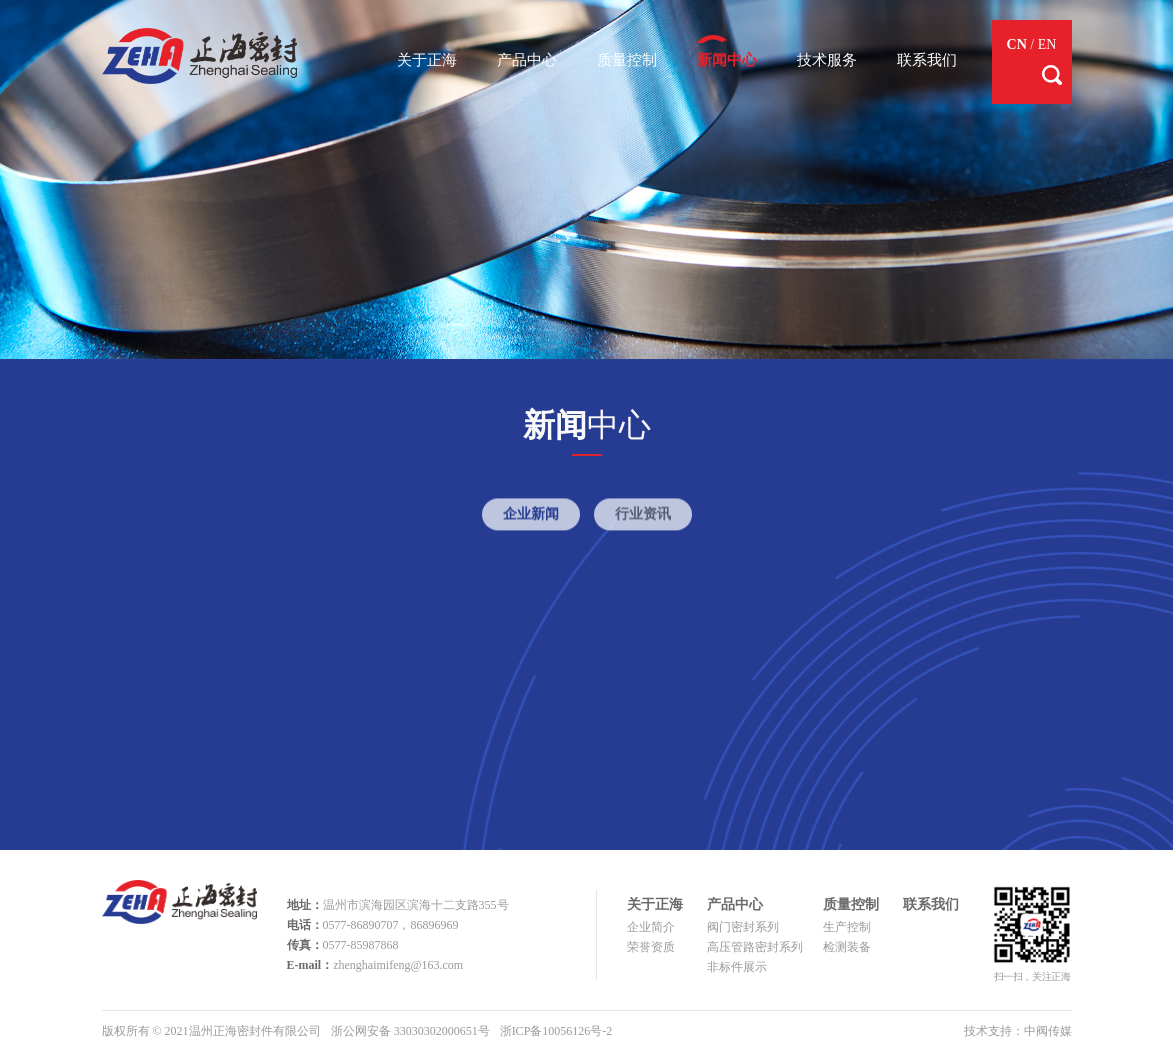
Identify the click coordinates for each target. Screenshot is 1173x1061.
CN (1017, 44)
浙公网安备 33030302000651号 (410, 1031)
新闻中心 (727, 60)
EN (1047, 44)
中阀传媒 (1048, 1031)
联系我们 (927, 60)
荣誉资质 (651, 947)
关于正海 (427, 60)
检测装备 (847, 947)
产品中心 (527, 60)
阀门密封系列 (743, 927)
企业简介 (651, 927)
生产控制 (847, 927)
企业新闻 (531, 519)
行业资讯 (643, 519)
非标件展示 (737, 967)
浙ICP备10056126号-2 (556, 1031)
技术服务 (827, 60)
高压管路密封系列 (755, 947)
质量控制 (627, 60)
